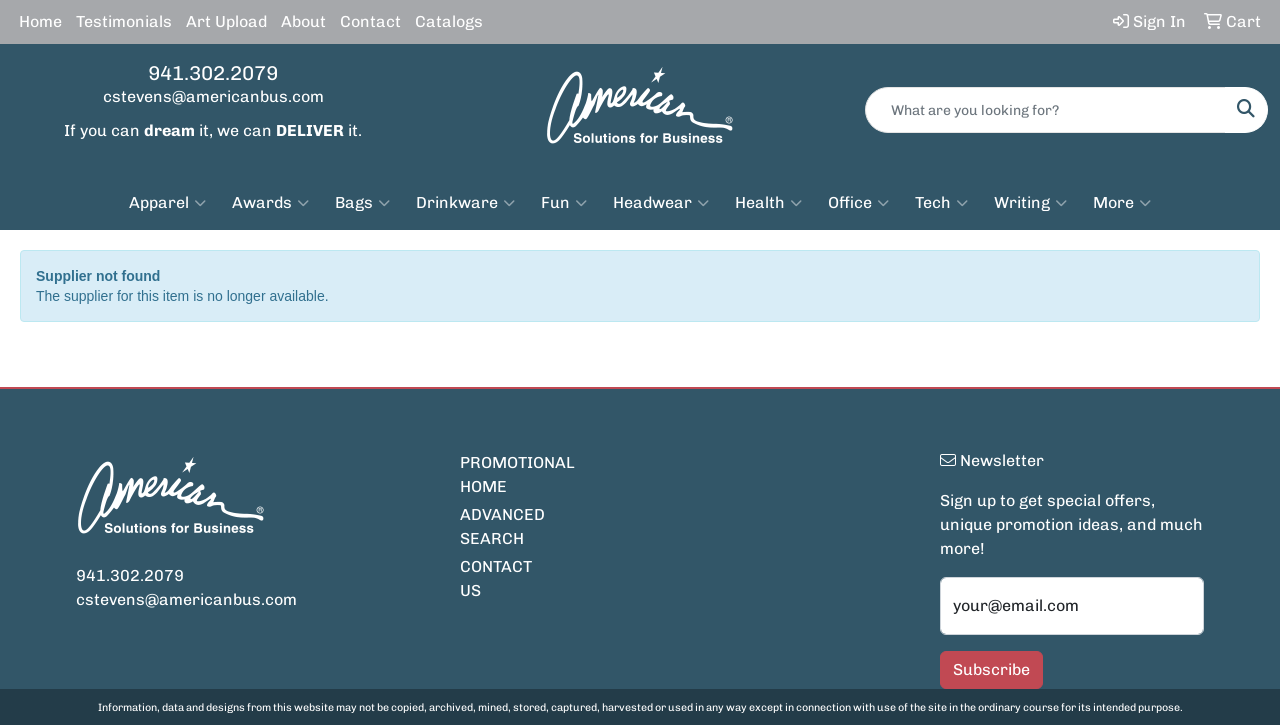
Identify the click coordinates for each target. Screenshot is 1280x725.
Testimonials (124, 21)
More (1122, 203)
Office (858, 203)
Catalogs (449, 21)
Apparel (167, 203)
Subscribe (991, 669)
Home (40, 21)
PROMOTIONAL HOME (508, 474)
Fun (564, 203)
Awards (270, 203)
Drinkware (465, 203)
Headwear (661, 203)
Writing (1030, 203)
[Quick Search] (1045, 110)
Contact (370, 21)
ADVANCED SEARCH (502, 526)
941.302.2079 (213, 73)
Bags (362, 203)
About (303, 21)
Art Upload (226, 21)
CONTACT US (496, 578)
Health (768, 203)
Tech (941, 203)
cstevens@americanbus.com (213, 96)
